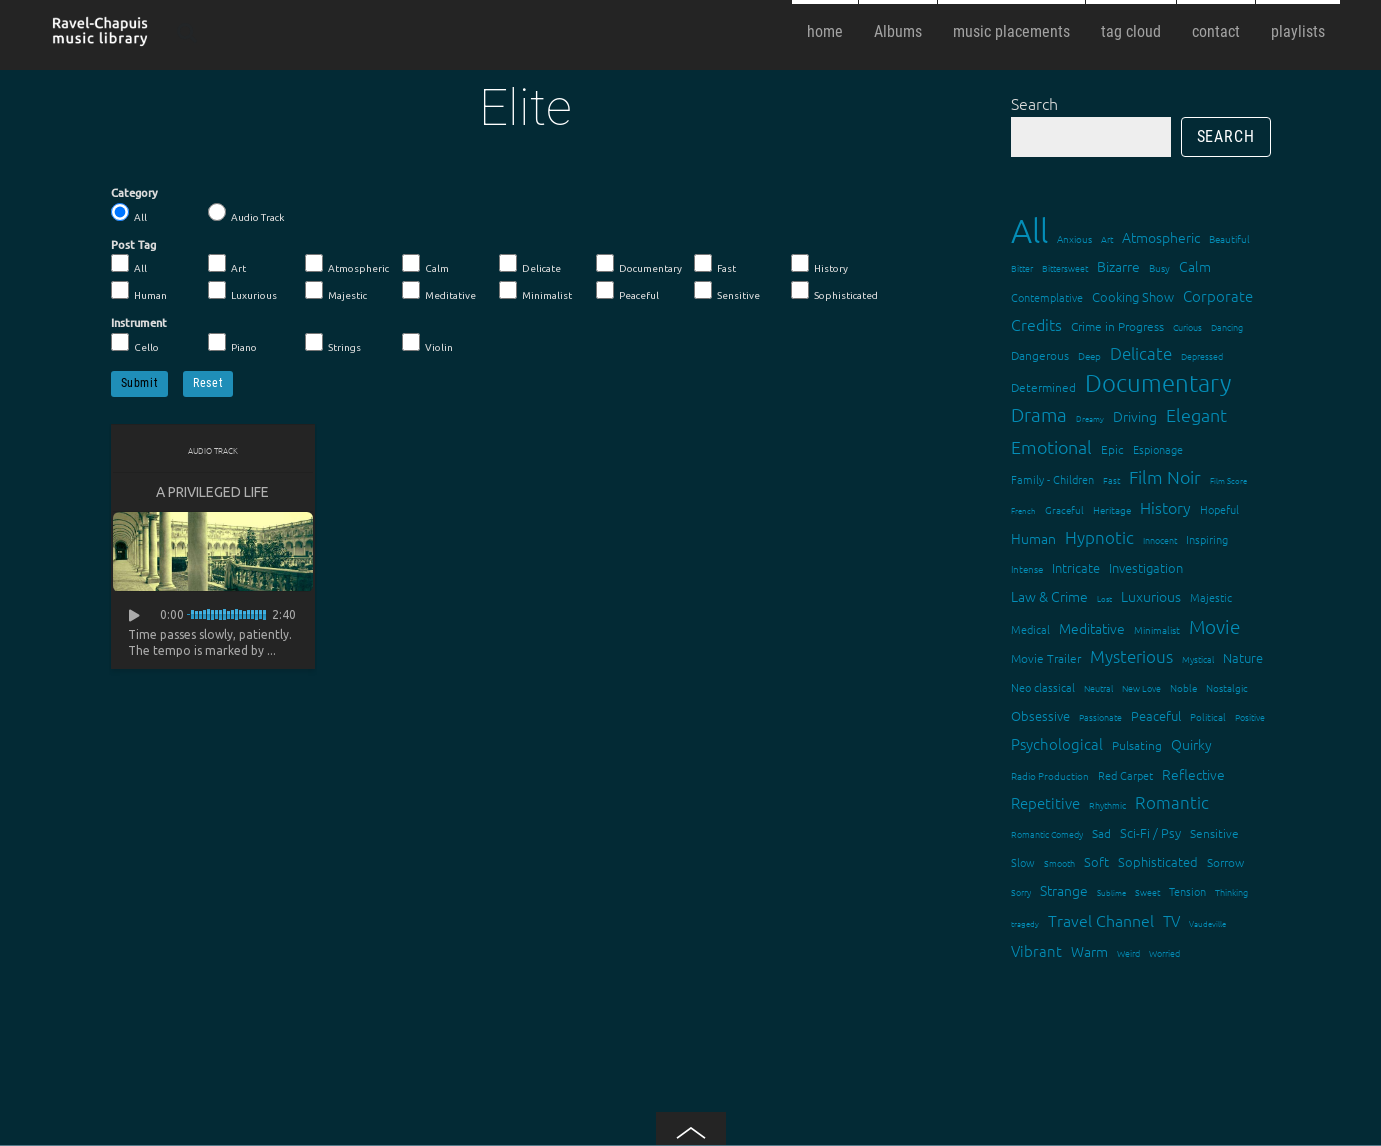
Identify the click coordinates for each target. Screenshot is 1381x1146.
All (129, 213)
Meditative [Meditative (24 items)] (1092, 628)
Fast (715, 264)
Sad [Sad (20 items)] (1101, 833)
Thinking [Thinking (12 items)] (1231, 891)
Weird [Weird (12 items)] (1128, 952)
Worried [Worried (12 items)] (1164, 952)
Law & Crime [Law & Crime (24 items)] (1049, 596)
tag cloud (1131, 31)
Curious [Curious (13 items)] (1187, 326)
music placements (1011, 31)
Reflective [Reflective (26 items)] (1193, 774)
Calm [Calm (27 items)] (1195, 266)
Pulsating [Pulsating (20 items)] (1137, 745)
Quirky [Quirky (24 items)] (1191, 744)
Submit (140, 383)
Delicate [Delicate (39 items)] (1141, 353)
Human (139, 291)
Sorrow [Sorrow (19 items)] (1225, 862)
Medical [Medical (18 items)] (1030, 629)
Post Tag (133, 245)
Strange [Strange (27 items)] (1064, 890)
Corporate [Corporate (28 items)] (1218, 295)
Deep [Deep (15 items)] (1089, 355)
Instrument (139, 323)
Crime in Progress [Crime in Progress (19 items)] (1117, 326)
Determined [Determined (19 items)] (1043, 387)
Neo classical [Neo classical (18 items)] (1043, 687)
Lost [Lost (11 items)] (1104, 598)
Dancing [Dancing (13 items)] (1227, 326)
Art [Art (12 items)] (1107, 238)
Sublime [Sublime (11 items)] (1111, 892)
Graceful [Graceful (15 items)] (1064, 509)
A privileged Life (212, 492)
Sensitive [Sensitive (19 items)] (1214, 833)
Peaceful (627, 291)
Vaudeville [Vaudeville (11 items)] (1207, 923)
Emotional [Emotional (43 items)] (1051, 446)
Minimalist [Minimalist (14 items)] (1157, 629)
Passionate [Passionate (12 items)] (1100, 716)
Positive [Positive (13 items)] (1250, 716)
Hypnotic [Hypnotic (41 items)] (1099, 537)
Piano (232, 343)
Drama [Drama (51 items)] (1039, 414)
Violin (427, 343)
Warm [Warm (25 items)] (1089, 951)
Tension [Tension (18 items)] (1187, 891)
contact (1216, 31)
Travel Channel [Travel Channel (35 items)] (1101, 920)
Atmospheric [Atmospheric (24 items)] (1161, 237)
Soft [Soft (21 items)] (1096, 861)
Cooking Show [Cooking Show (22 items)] (1133, 296)
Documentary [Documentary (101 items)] (1158, 382)
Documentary (639, 264)
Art (227, 264)
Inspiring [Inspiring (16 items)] (1207, 539)
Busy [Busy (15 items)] (1159, 267)
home (825, 31)
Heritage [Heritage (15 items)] (1112, 509)
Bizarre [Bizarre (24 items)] (1118, 266)
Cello (135, 343)
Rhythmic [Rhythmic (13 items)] (1107, 804)
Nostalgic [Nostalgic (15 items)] (1227, 687)
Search (1034, 103)
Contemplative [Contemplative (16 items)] (1047, 297)
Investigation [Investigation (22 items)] (1146, 567)
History (819, 264)
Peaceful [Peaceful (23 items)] (1156, 715)
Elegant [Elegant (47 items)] (1196, 414)
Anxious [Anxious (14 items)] (1074, 238)
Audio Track (246, 213)
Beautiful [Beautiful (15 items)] (1229, 238)
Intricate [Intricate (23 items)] (1076, 567)
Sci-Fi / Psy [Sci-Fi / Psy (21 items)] (1150, 832)
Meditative (439, 291)
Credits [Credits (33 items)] (1036, 324)
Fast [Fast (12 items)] (1111, 479)
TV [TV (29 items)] (1171, 920)
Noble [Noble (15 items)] (1183, 687)
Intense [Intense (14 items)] (1027, 568)
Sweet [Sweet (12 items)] (1147, 891)
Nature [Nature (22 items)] (1243, 657)
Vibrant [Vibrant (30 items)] (1036, 950)
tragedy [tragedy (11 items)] (1025, 923)
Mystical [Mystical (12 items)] (1198, 658)
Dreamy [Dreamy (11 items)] (1090, 418)
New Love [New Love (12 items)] (1141, 687)
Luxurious (242, 291)
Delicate (530, 264)
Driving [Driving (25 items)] (1135, 416)
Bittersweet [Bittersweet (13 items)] (1065, 267)
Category (134, 193)
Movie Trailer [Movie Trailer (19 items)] (1046, 658)
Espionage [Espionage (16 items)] (1158, 449)
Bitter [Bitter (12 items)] (1022, 267)
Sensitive (727, 291)
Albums (898, 31)
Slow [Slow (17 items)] (1023, 862)
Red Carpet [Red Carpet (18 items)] (1125, 775)
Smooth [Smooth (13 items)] (1059, 862)
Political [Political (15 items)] (1208, 716)
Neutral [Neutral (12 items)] (1098, 687)
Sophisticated (834, 291)
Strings (333, 343)
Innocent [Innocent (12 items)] (1160, 539)
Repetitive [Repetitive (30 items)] (1045, 802)
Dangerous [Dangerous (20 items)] (1040, 355)
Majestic (336, 291)
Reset (208, 383)
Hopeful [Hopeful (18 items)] (1219, 509)
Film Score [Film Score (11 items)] (1228, 480)
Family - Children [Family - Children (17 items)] (1052, 479)
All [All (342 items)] (1029, 230)
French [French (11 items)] (1023, 510)
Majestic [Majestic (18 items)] (1211, 597)
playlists (1298, 31)
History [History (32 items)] (1165, 507)
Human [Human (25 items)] (1033, 538)
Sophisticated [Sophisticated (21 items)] (1158, 861)
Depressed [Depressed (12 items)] (1202, 355)
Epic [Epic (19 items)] (1112, 449)
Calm (425, 264)
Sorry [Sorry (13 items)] (1021, 891)
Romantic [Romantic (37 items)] (1172, 802)
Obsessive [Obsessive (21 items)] (1040, 715)
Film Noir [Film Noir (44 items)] (1165, 476)
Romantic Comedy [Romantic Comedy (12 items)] (1047, 833)
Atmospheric (347, 264)
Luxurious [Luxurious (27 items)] (1151, 596)
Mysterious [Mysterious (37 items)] (1131, 656)
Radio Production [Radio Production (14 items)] (1050, 775)
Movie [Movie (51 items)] (1214, 626)
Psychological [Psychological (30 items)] (1057, 743)
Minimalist (535, 291)
